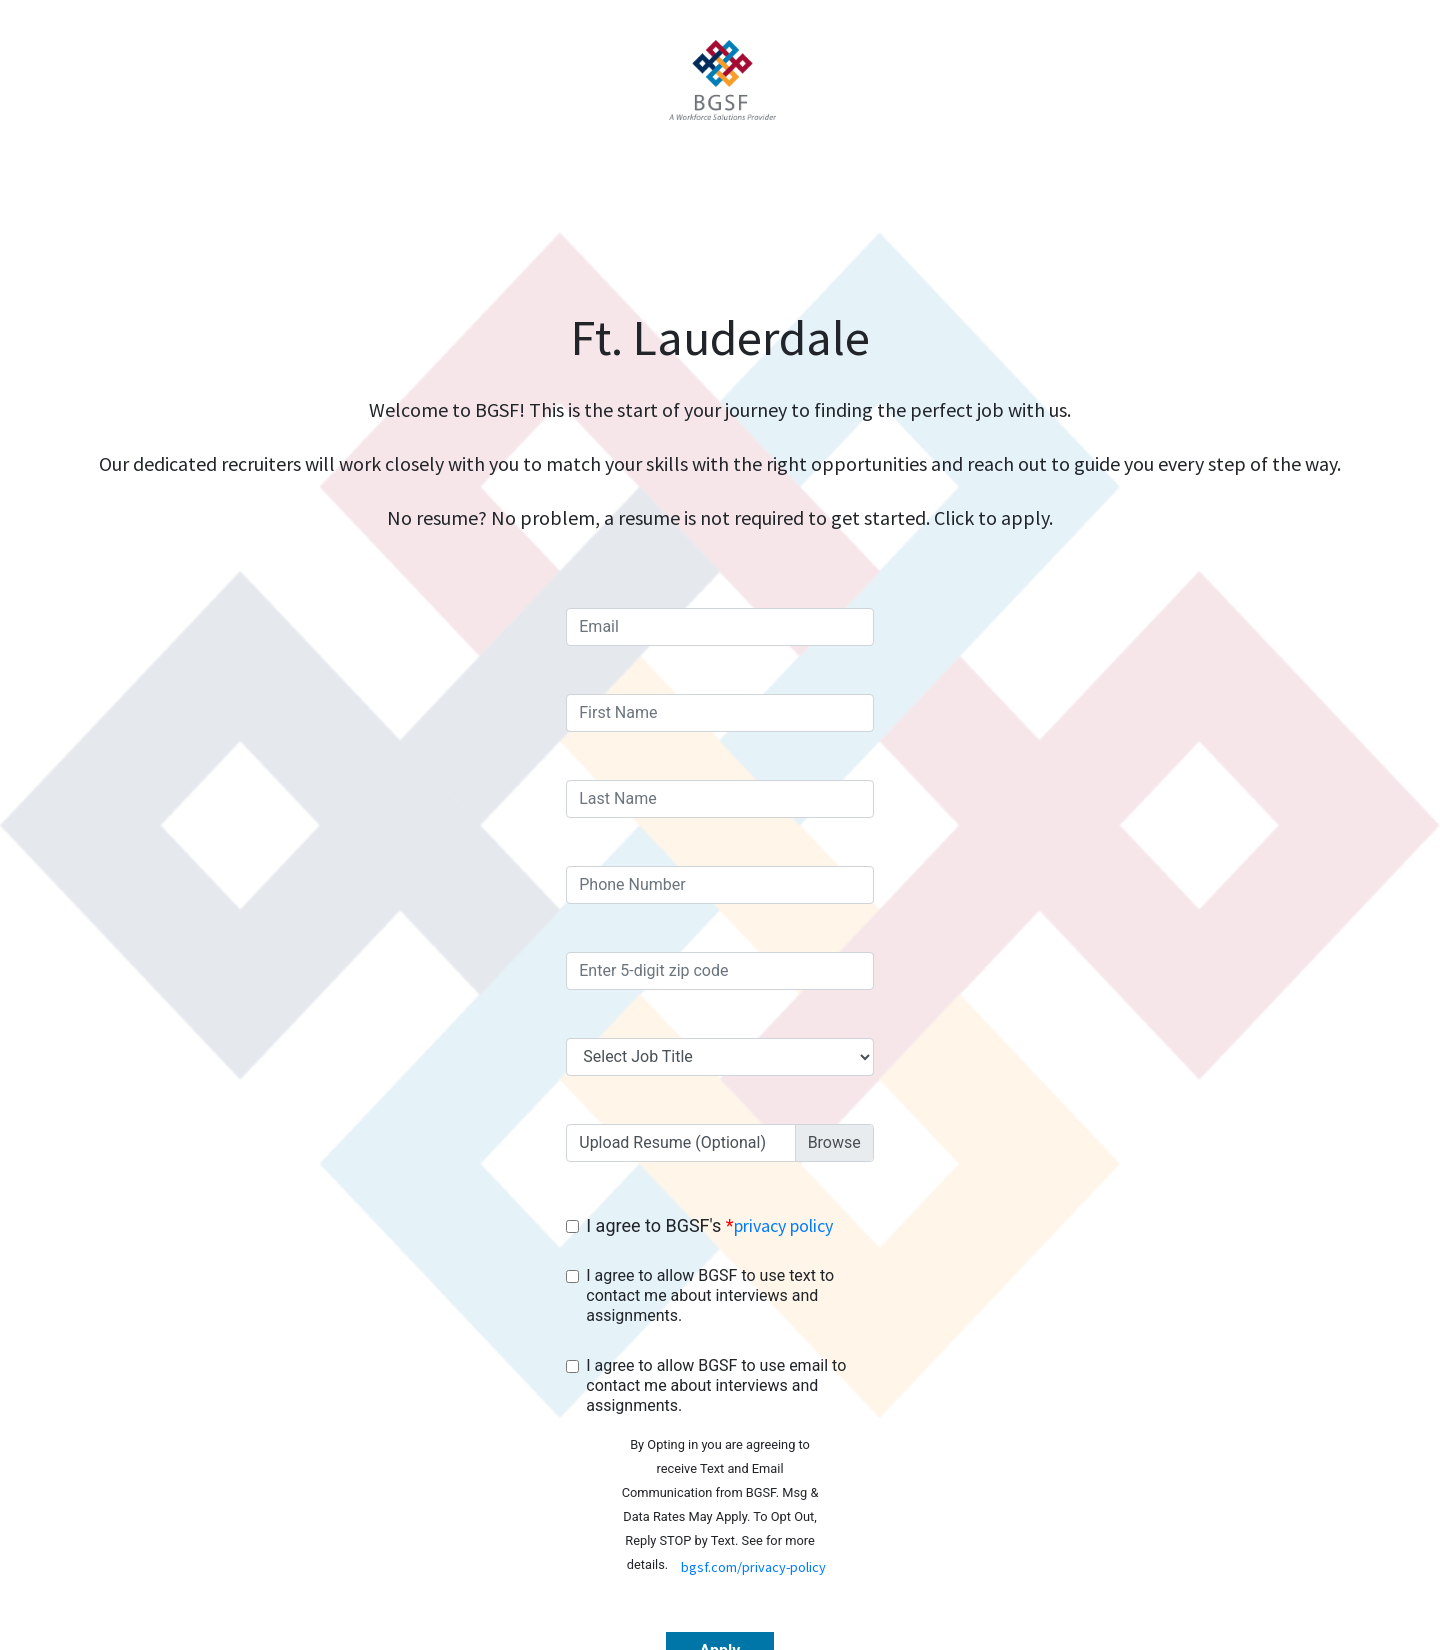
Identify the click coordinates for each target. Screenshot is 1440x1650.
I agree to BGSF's (709, 1226)
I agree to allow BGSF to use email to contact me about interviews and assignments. (716, 1385)
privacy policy (783, 1226)
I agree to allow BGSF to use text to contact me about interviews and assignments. (710, 1295)
